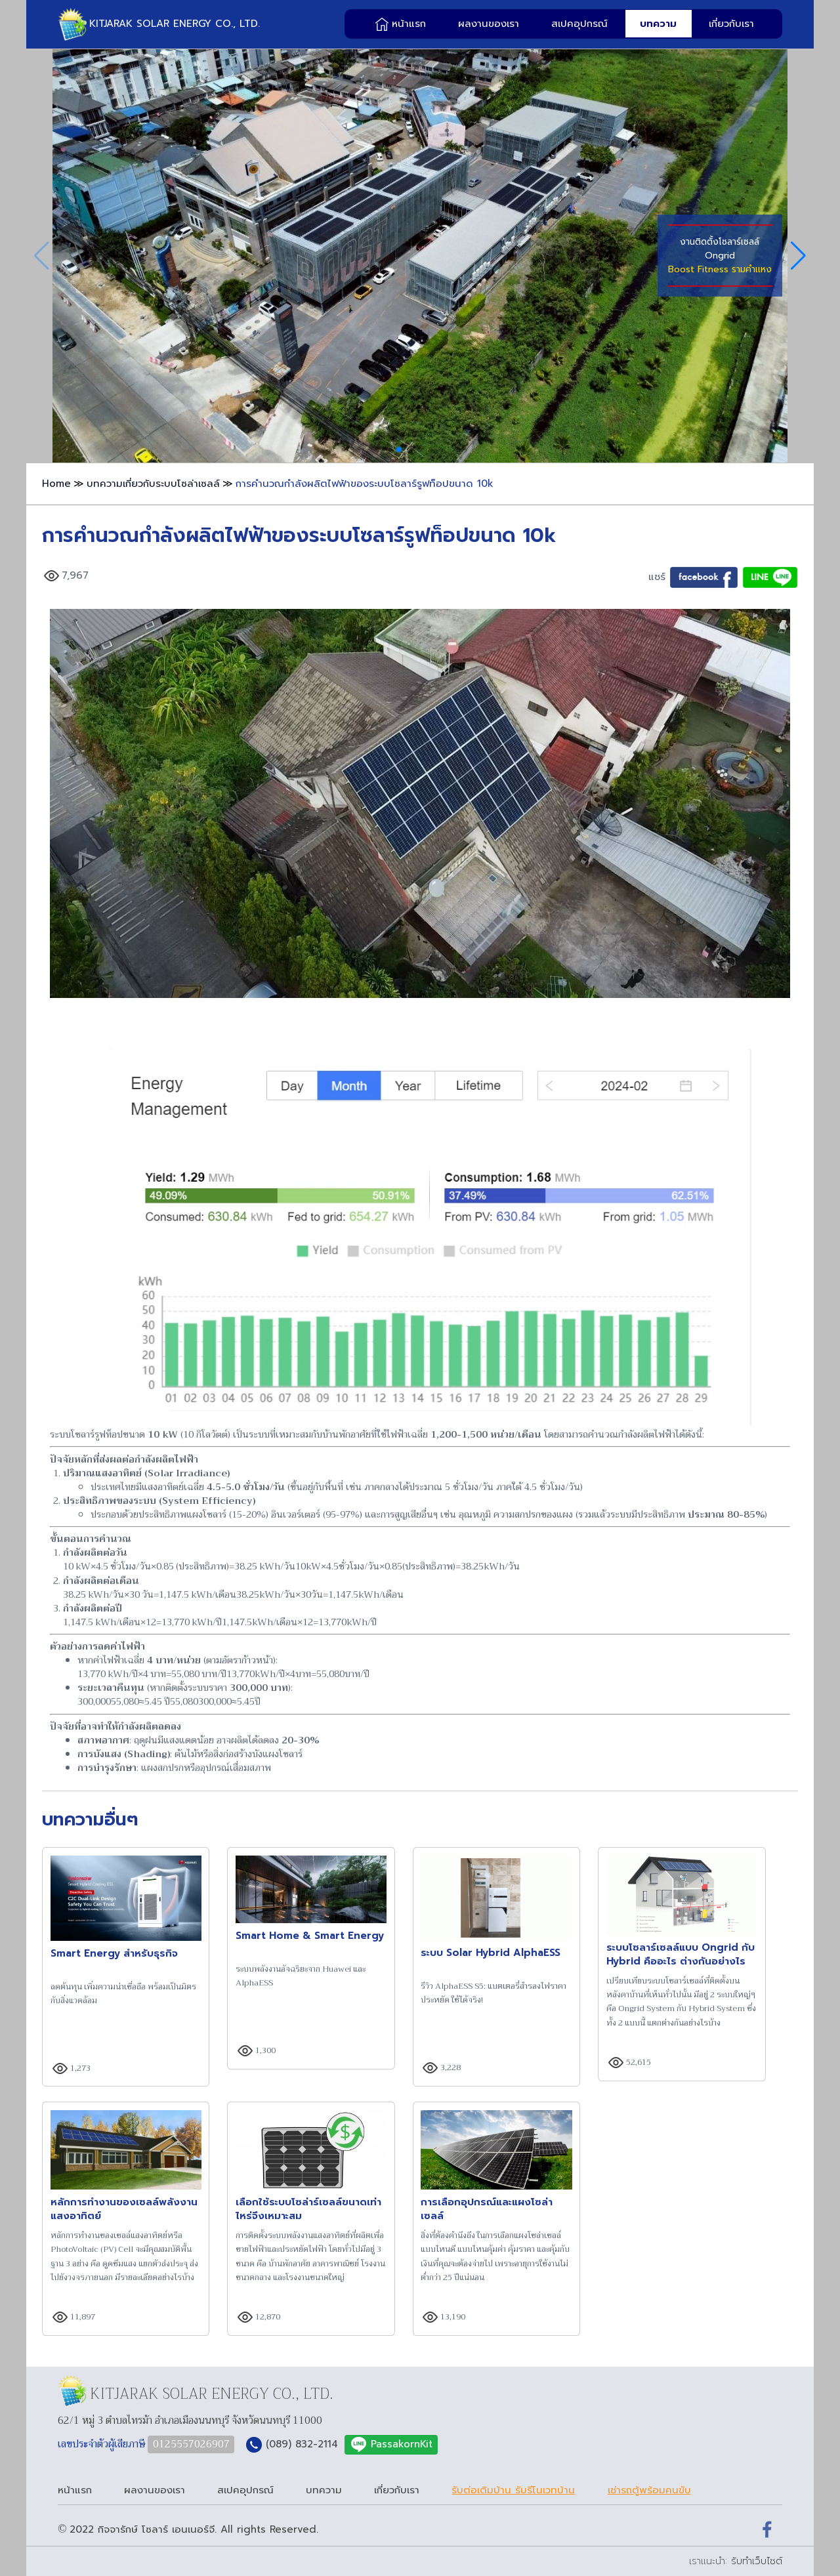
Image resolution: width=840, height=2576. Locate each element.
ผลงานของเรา (488, 23)
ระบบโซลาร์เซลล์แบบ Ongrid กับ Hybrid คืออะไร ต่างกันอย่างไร (680, 1954)
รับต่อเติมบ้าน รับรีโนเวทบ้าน (513, 2490)
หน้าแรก (409, 23)
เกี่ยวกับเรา (731, 23)
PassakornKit (401, 2444)
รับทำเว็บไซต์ (756, 2561)
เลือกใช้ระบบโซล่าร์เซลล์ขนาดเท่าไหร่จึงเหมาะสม (308, 2209)
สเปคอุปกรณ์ (579, 23)
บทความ (658, 23)
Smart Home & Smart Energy (310, 1936)
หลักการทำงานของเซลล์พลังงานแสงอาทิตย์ (124, 2209)
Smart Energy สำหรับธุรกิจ (114, 1954)
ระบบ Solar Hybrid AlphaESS (490, 1953)
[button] (399, 449)
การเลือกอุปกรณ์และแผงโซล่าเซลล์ (487, 2209)
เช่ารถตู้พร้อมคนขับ (649, 2490)
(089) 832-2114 (302, 2444)
